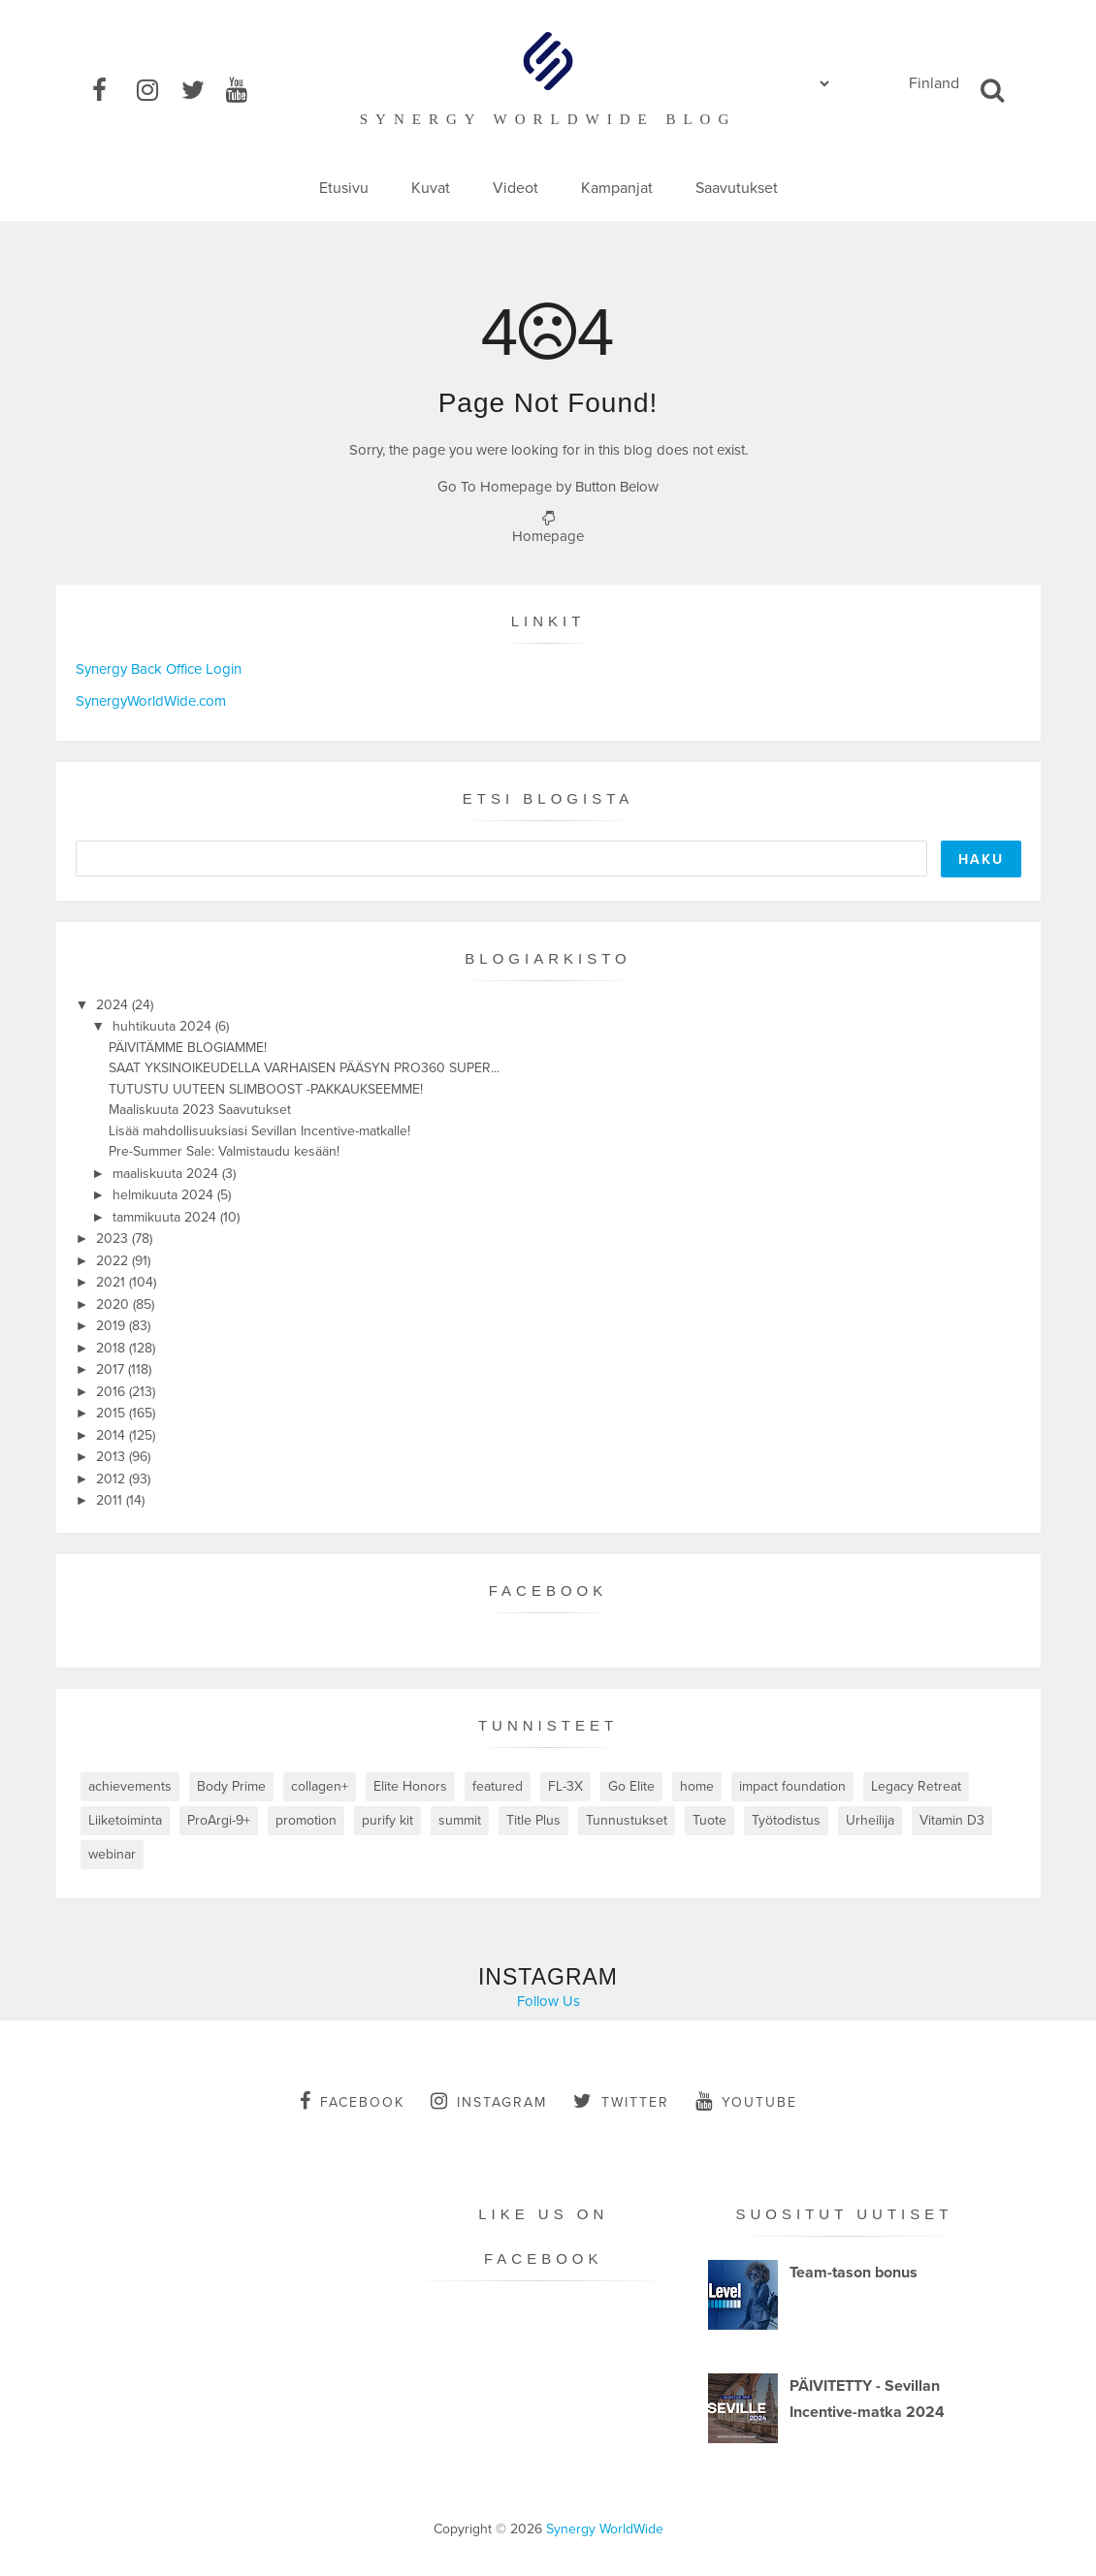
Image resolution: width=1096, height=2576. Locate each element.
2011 (111, 1500)
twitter (621, 2101)
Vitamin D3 (951, 1820)
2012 (112, 1479)
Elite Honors (410, 1786)
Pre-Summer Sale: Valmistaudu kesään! (224, 1151)
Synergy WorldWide (604, 2529)
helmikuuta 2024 (165, 1195)
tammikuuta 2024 (166, 1217)
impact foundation (792, 1786)
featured (497, 1786)
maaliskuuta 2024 (167, 1173)
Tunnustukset (626, 1820)
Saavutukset (736, 188)
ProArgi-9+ (218, 1820)
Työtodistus (786, 1820)
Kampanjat (617, 188)
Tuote (709, 1820)
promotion (306, 1820)
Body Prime (231, 1786)
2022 (114, 1261)
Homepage (548, 536)
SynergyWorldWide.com (151, 701)
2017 (112, 1369)
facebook (352, 2101)
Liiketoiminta (125, 1820)
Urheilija (870, 1820)
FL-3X (565, 1786)
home (697, 1786)
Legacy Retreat (916, 1786)
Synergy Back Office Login (159, 669)
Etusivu (344, 188)
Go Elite (631, 1786)
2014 (112, 1435)
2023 (114, 1238)
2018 (112, 1348)
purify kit (387, 1820)
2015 (112, 1413)
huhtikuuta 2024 (164, 1026)
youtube (746, 2101)
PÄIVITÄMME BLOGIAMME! (188, 1047)
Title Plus (533, 1820)
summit (459, 1820)
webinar (112, 1854)
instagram (489, 2101)
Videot (515, 188)
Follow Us (548, 2001)
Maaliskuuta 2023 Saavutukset (200, 1109)
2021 (112, 1282)
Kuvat (430, 188)
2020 (114, 1304)
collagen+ (319, 1786)
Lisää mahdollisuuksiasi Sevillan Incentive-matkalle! (259, 1131)
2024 (114, 1005)
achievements (130, 1786)
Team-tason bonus (854, 2272)
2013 (112, 1456)
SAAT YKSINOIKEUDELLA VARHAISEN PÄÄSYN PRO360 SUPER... (304, 1068)
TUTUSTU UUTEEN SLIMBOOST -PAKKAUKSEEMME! (266, 1089)
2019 (112, 1326)
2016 (112, 1391)
